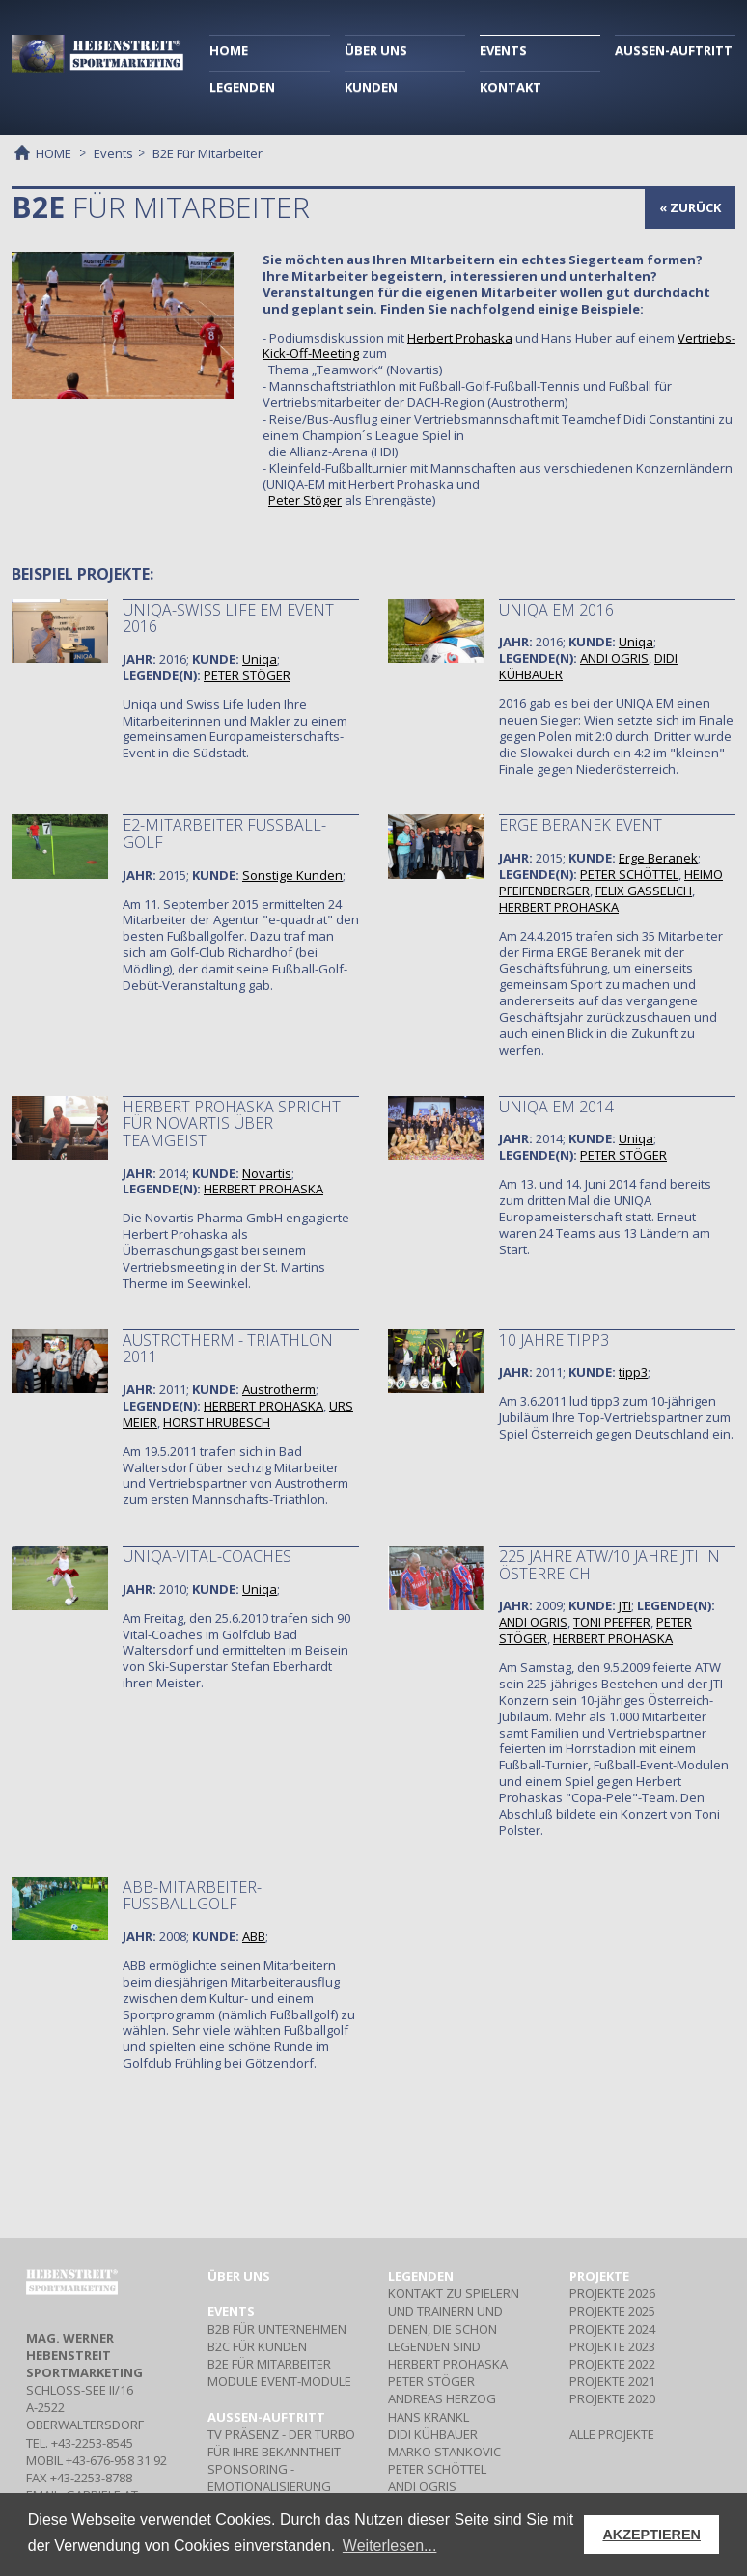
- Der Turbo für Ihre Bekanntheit (281, 2442)
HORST (216, 1422)
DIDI (433, 2434)
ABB (253, 1936)
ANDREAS (442, 2398)
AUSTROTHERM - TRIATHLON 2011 (228, 1348)
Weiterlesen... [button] (390, 2545)
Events (113, 153)
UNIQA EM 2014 (556, 1106)
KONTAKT (510, 87)
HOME (228, 50)
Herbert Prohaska (459, 337)
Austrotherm (279, 1389)
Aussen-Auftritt (266, 2416)
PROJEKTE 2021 (612, 2381)
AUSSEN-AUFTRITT (674, 50)
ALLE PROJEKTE (611, 2434)
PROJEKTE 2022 (612, 2363)
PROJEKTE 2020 (612, 2398)
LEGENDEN (242, 87)
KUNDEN (371, 87)
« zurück (690, 207)
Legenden (421, 2276)
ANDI (614, 658)
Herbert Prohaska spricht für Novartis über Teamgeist (232, 1123)
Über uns (239, 2276)
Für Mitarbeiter (269, 2363)
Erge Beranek (658, 857)
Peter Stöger (305, 499)
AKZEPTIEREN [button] (651, 2534)
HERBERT (559, 907)
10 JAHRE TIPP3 (554, 1340)
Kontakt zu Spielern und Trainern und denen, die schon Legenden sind (453, 2320)
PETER (247, 675)
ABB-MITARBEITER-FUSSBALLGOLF (192, 1896)
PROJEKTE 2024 (612, 2329)
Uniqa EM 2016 (556, 609)
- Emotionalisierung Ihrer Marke (269, 2486)
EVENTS (503, 50)
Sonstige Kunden (292, 875)
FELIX (643, 890)
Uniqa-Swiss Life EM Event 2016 (228, 618)
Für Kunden (257, 2346)
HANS (428, 2416)
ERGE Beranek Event (580, 825)
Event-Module (279, 2381)
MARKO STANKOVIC (444, 2451)
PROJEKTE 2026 (612, 2293)
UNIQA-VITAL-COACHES (207, 1556)
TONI (611, 1622)
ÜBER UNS (376, 50)
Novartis (266, 1173)
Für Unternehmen (277, 2329)
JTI (625, 1605)
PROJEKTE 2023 (612, 2346)
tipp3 (633, 1372)
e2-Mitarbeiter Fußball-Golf (224, 833)
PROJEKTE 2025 (612, 2310)
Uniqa (259, 659)
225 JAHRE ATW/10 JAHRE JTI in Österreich (609, 1565)
